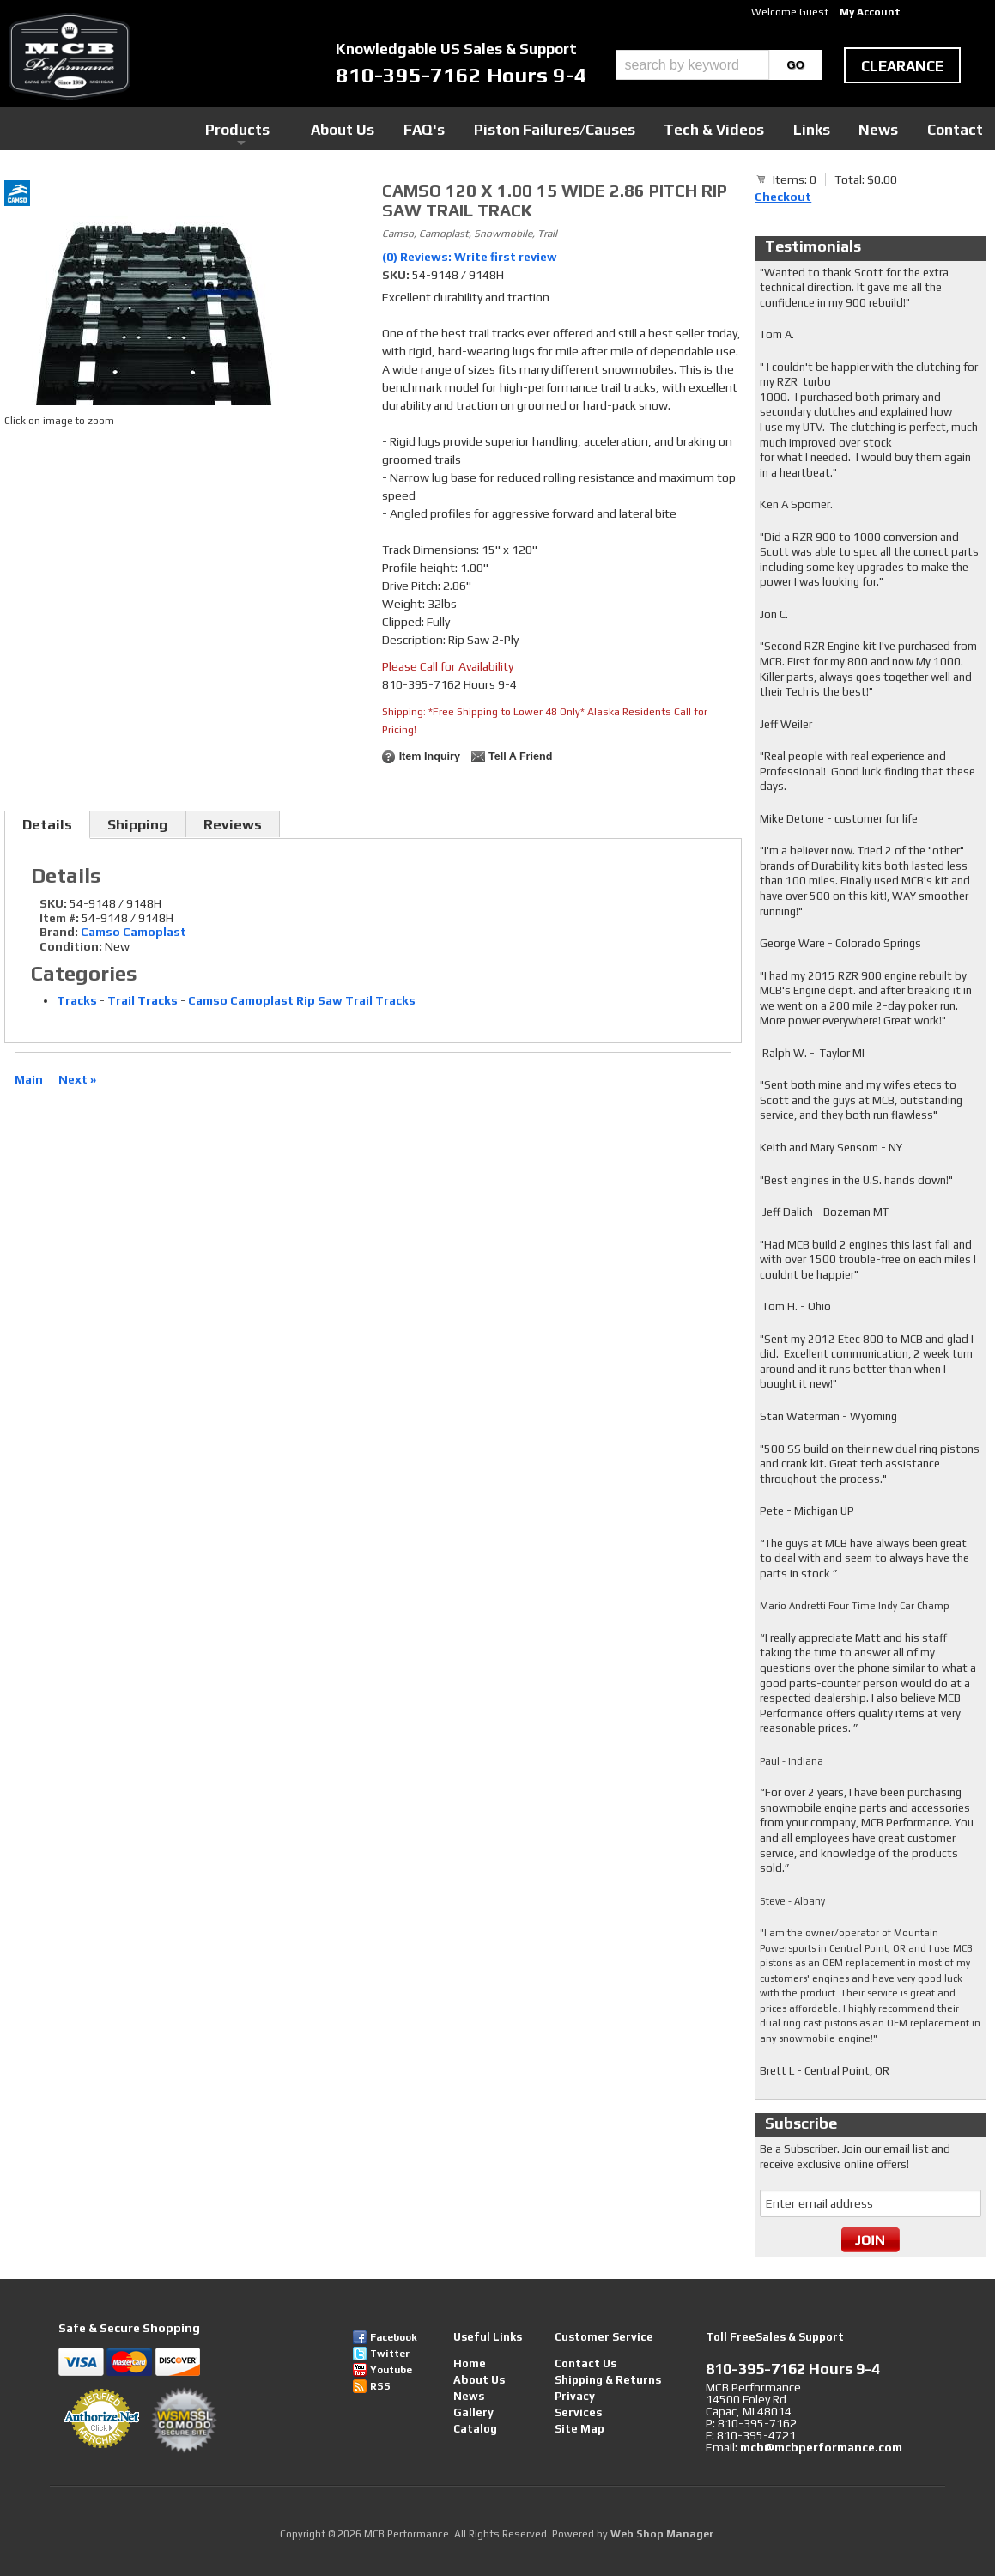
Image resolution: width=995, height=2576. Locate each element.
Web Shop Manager (661, 2534)
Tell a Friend (520, 756)
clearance (902, 66)
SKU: (397, 275)
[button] (719, 65)
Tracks (77, 1000)
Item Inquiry (429, 756)
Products (413, 128)
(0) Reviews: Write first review (469, 257)
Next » (77, 1079)
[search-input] (692, 65)
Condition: (70, 946)
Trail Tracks (142, 1000)
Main (29, 1079)
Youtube (391, 2370)
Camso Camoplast (133, 932)
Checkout (783, 197)
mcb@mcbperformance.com (821, 2447)
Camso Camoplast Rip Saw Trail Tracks (302, 1000)
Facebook (393, 2337)
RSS (380, 2386)
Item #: (60, 918)
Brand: (58, 932)
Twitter (390, 2354)
